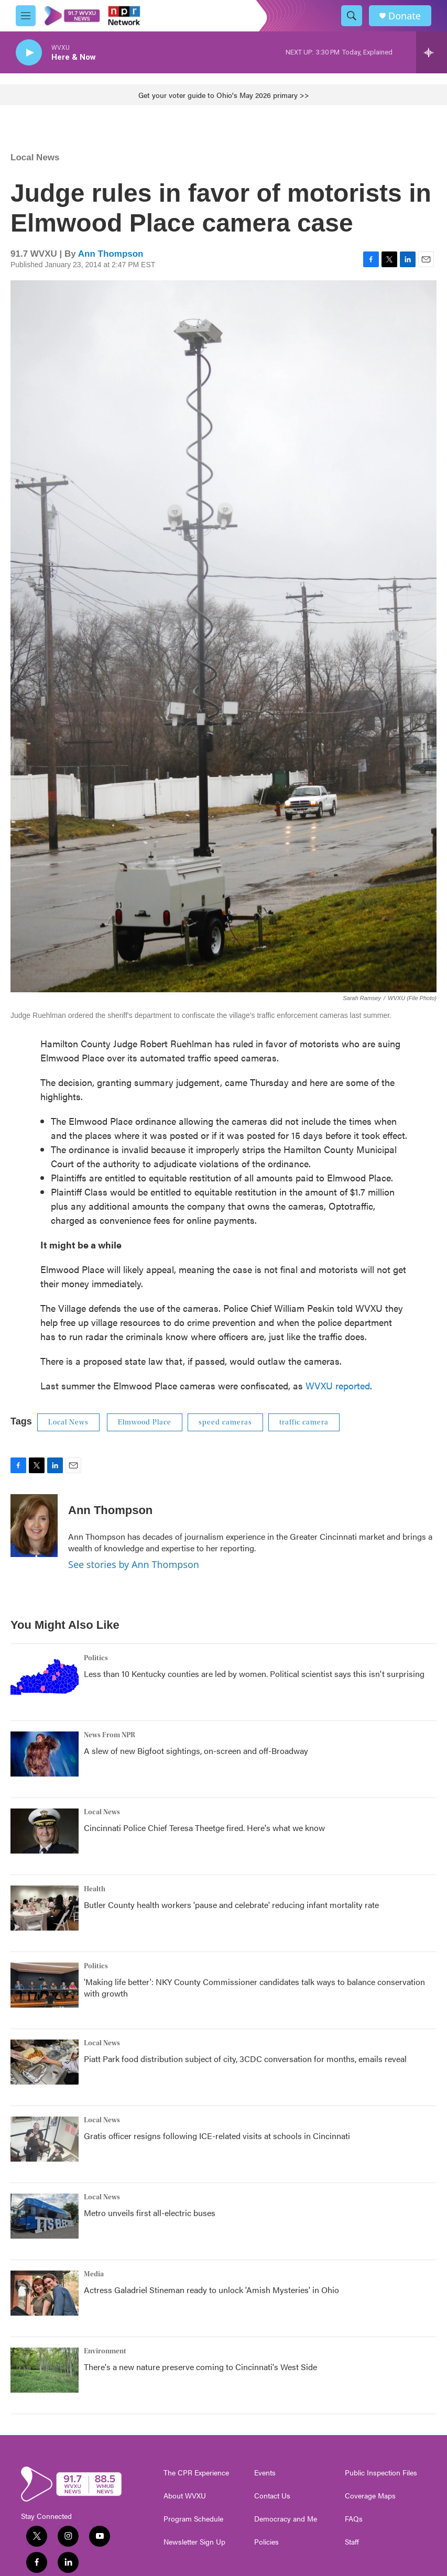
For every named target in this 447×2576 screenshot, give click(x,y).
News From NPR (109, 1735)
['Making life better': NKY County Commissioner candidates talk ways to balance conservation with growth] (44, 1985)
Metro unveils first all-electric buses (149, 2213)
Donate (404, 15)
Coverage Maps (370, 2496)
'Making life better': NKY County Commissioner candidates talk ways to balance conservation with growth (254, 1987)
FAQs (354, 2519)
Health (94, 1889)
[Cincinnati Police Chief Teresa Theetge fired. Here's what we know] (44, 1831)
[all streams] (431, 52)
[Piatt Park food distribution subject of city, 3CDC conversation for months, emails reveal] (44, 2062)
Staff (352, 2542)
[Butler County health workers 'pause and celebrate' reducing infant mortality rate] (44, 1908)
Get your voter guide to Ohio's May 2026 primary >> (223, 95)
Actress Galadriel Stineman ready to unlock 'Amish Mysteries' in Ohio (211, 2290)
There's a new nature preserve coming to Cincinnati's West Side (200, 2367)
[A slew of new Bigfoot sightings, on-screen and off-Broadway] (44, 1754)
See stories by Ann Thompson (133, 1564)
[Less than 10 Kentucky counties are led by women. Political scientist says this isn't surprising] (44, 1677)
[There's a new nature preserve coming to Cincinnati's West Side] (44, 2370)
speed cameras (225, 1422)
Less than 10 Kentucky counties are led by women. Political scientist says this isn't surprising (254, 1674)
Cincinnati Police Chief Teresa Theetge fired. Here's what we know (204, 1828)
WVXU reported (338, 1385)
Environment (105, 2351)
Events (265, 2473)
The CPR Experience (196, 2473)
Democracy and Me (285, 2519)
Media (94, 2274)
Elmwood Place (144, 1422)
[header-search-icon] (351, 15)
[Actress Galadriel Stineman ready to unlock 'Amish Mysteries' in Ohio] (44, 2293)
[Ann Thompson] (34, 1525)
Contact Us (272, 2496)
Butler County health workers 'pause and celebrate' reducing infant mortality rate (231, 1905)
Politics (96, 1658)
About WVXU (184, 2496)
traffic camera (304, 1422)
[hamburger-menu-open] (26, 15)
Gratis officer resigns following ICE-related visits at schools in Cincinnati (217, 2136)
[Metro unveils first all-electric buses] (44, 2216)
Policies (266, 2542)
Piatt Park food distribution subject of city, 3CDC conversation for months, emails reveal (245, 2059)
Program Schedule (193, 2519)
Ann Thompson (111, 254)
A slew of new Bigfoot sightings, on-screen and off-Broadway (196, 1751)
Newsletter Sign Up (194, 2542)
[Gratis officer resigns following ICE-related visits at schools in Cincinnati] (44, 2139)
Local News (35, 157)
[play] (28, 53)
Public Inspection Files (381, 2473)
